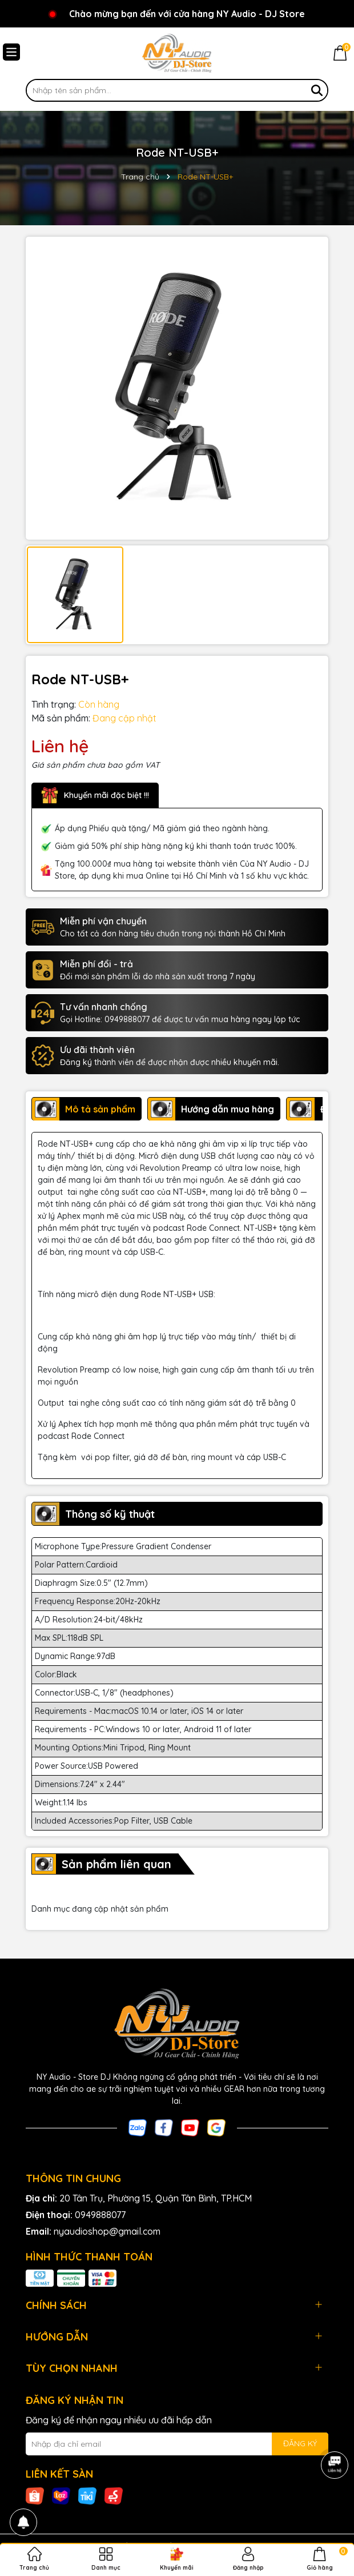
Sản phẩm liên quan (116, 1864)
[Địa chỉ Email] (177, 2444)
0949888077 (100, 2214)
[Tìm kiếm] (316, 90)
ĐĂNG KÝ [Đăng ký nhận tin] (300, 2443)
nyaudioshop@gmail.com (107, 2231)
